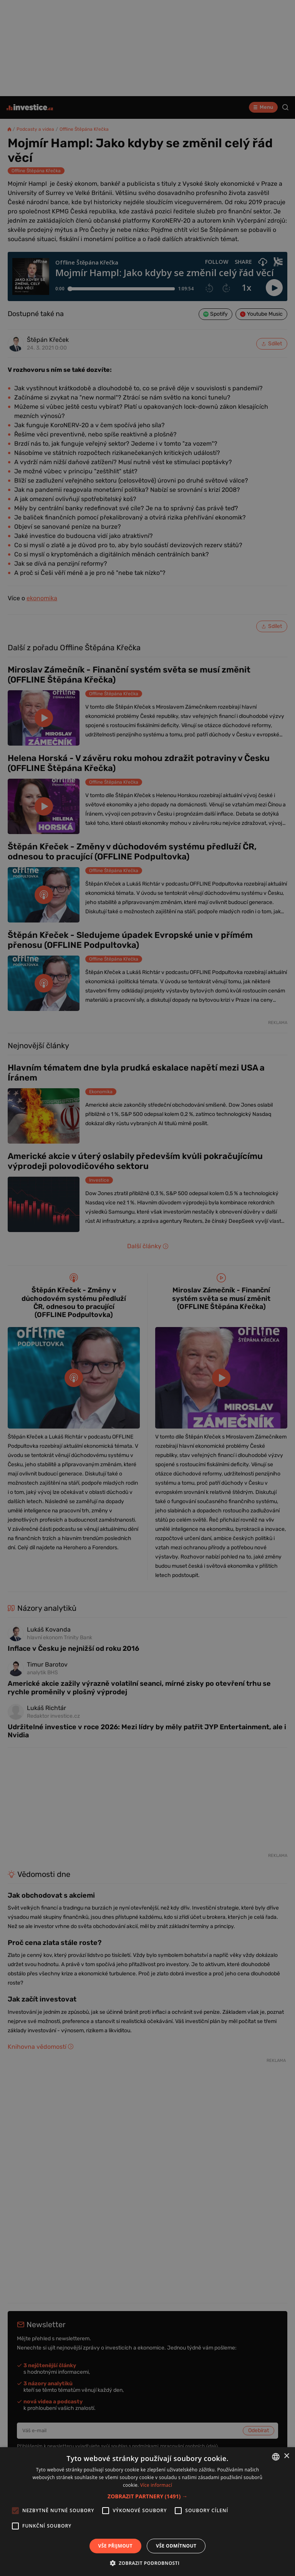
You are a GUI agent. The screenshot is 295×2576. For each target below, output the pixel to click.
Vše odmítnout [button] (176, 2546)
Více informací (156, 2485)
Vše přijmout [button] (115, 2546)
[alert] (147, 1288)
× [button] (286, 2456)
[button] (147, 2496)
